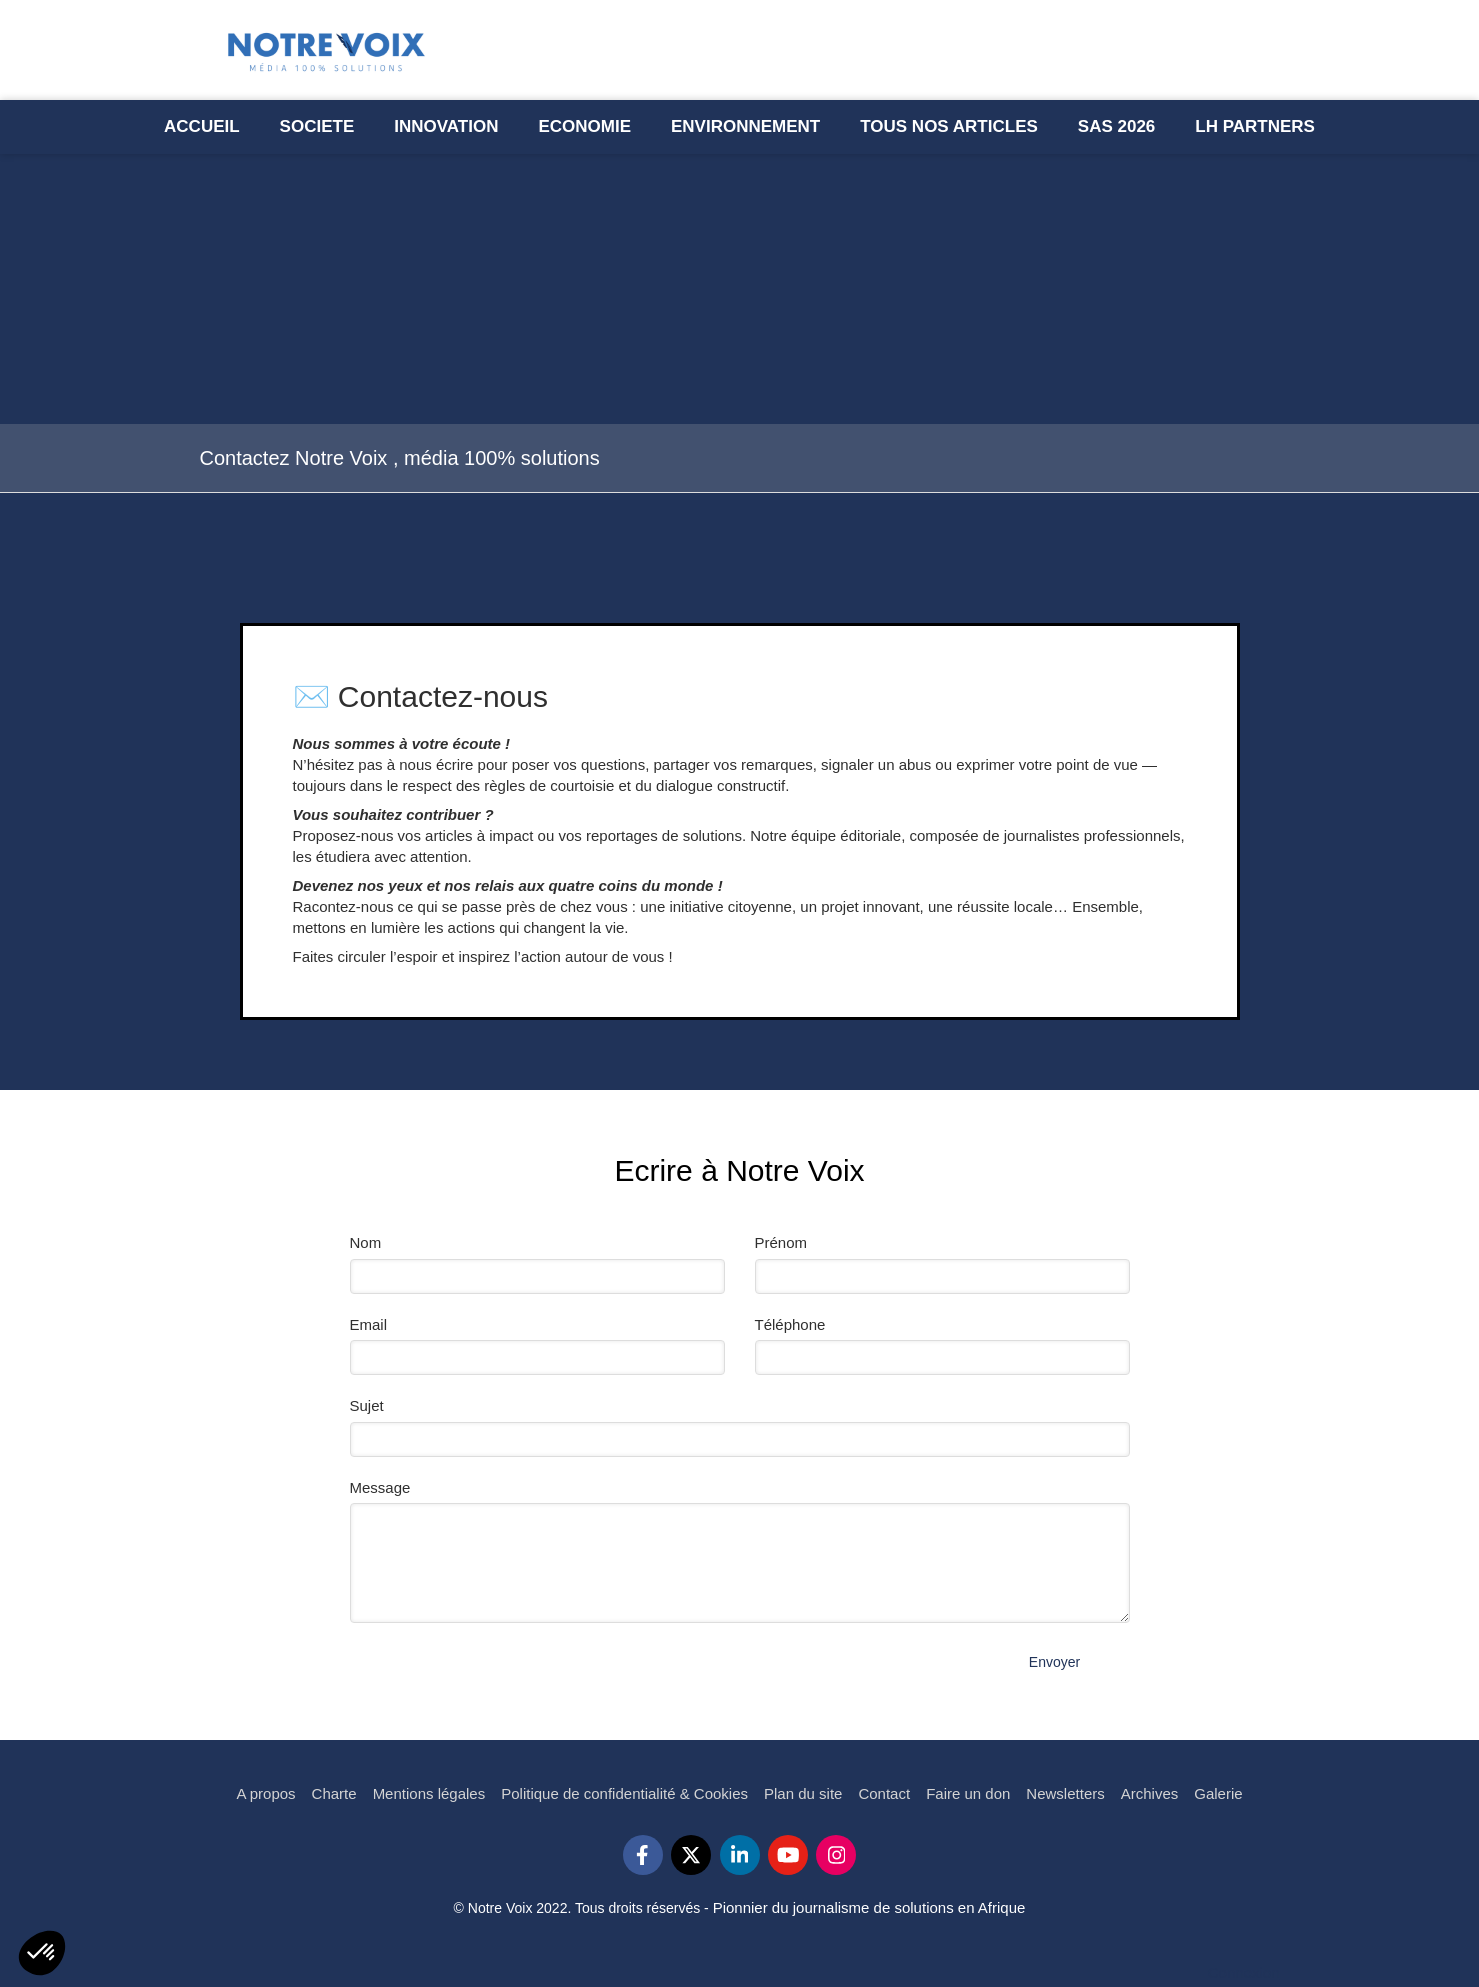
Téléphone (790, 1324)
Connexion (1244, 1972)
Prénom (781, 1242)
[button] (42, 1953)
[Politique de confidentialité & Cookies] (624, 1793)
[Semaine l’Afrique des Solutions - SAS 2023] (1117, 127)
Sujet (367, 1405)
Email (369, 1324)
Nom (366, 1242)
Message (380, 1487)
